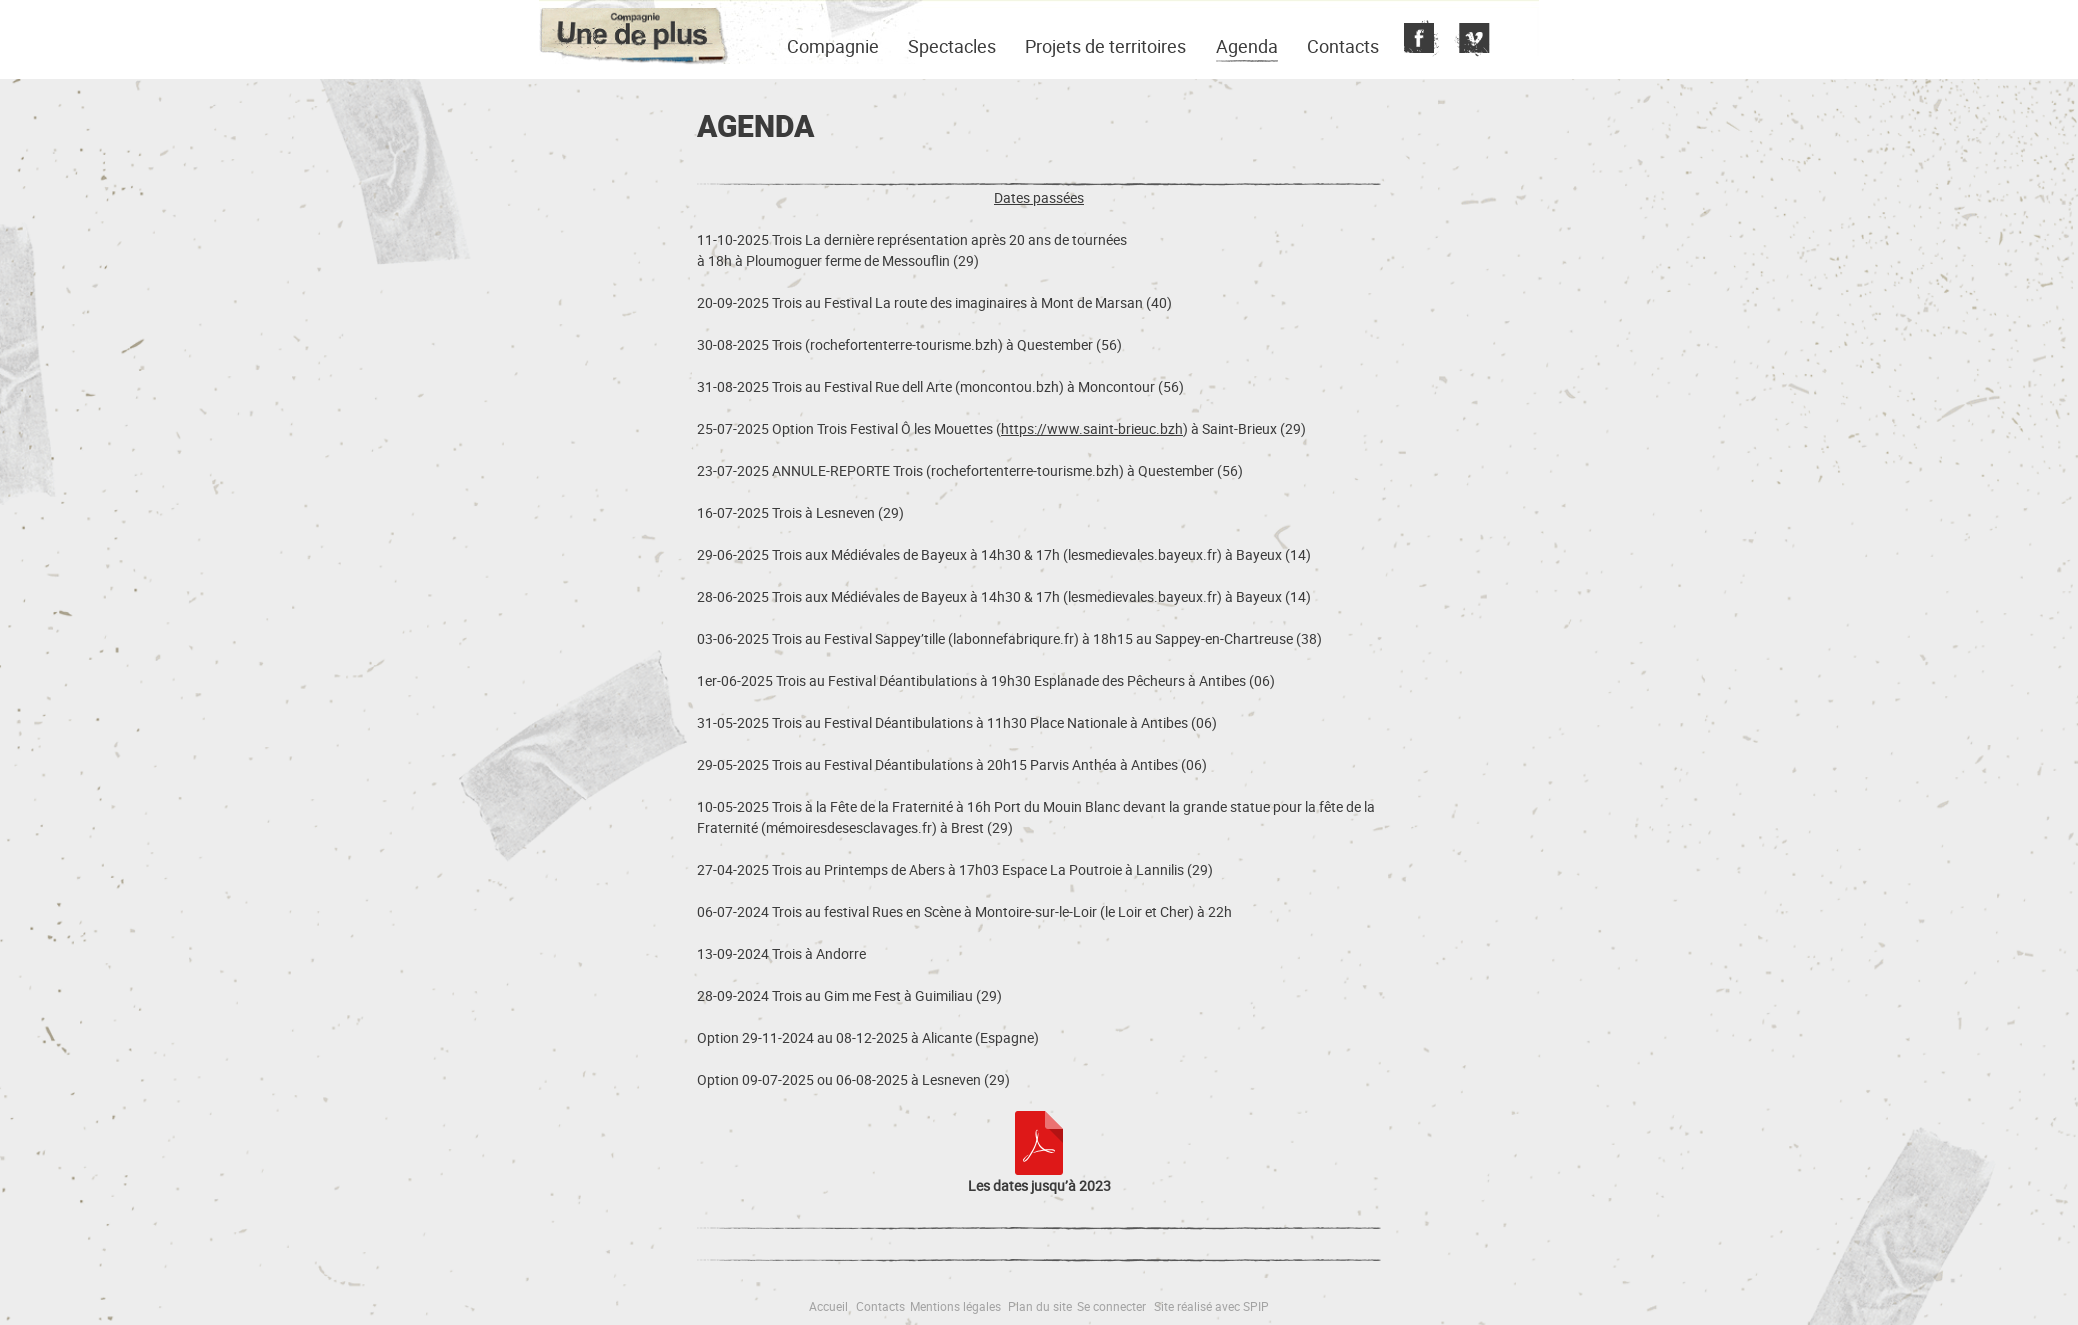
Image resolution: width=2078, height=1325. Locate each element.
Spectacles (952, 46)
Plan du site (1040, 1306)
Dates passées (1039, 197)
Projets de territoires (1105, 46)
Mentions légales (955, 1306)
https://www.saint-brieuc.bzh (1092, 428)
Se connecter (1111, 1306)
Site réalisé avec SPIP (1211, 1306)
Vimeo (1470, 40)
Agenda (1247, 46)
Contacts (1343, 46)
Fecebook (1419, 40)
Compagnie (833, 46)
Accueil (828, 1306)
